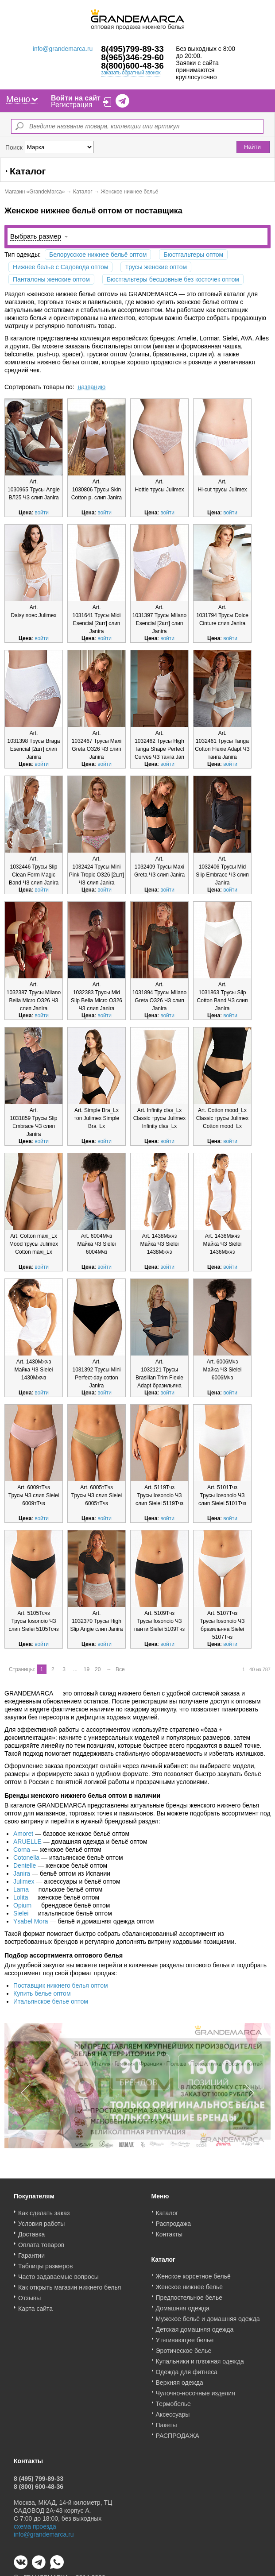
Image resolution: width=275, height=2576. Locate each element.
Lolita (20, 1897)
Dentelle (24, 1865)
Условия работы (41, 2227)
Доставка (31, 2238)
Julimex (23, 1881)
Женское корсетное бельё (193, 2280)
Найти (252, 146)
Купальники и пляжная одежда (200, 2365)
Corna (21, 1849)
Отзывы (29, 2302)
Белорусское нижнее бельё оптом (98, 254)
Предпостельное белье (189, 2301)
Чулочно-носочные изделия (195, 2397)
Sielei (20, 1913)
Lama (21, 1889)
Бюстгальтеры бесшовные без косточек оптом (173, 279)
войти (42, 513)
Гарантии (31, 2259)
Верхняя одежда (179, 2386)
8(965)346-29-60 (132, 57)
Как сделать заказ (44, 2217)
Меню (22, 99)
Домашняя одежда (182, 2312)
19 (86, 1669)
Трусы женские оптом (156, 266)
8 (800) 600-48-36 (38, 2490)
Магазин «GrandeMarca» (34, 192)
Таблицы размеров (45, 2270)
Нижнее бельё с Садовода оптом (60, 266)
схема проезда (35, 2530)
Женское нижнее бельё (189, 2290)
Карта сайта (35, 2312)
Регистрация (72, 104)
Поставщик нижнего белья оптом (60, 1985)
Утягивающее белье (185, 2344)
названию (91, 386)
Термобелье (173, 2407)
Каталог (83, 192)
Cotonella (26, 1857)
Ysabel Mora (30, 1921)
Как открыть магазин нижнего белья (69, 2291)
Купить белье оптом (42, 1993)
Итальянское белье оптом (50, 2001)
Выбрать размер (35, 236)
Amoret (23, 1833)
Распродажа (173, 2227)
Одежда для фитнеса (186, 2375)
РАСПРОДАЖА (177, 2439)
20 (98, 1669)
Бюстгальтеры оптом (193, 254)
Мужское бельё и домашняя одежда (208, 2322)
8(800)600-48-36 (132, 65)
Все (120, 1669)
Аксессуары (173, 2418)
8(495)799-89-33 (132, 49)
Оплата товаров (41, 2248)
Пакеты (166, 2429)
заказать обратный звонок (130, 73)
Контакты (169, 2238)
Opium (22, 1905)
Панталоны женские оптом (51, 279)
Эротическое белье (184, 2354)
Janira (21, 1873)
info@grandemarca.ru (63, 48)
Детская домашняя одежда (195, 2333)
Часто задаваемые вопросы (58, 2280)
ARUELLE (27, 1841)
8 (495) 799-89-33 (38, 2482)
